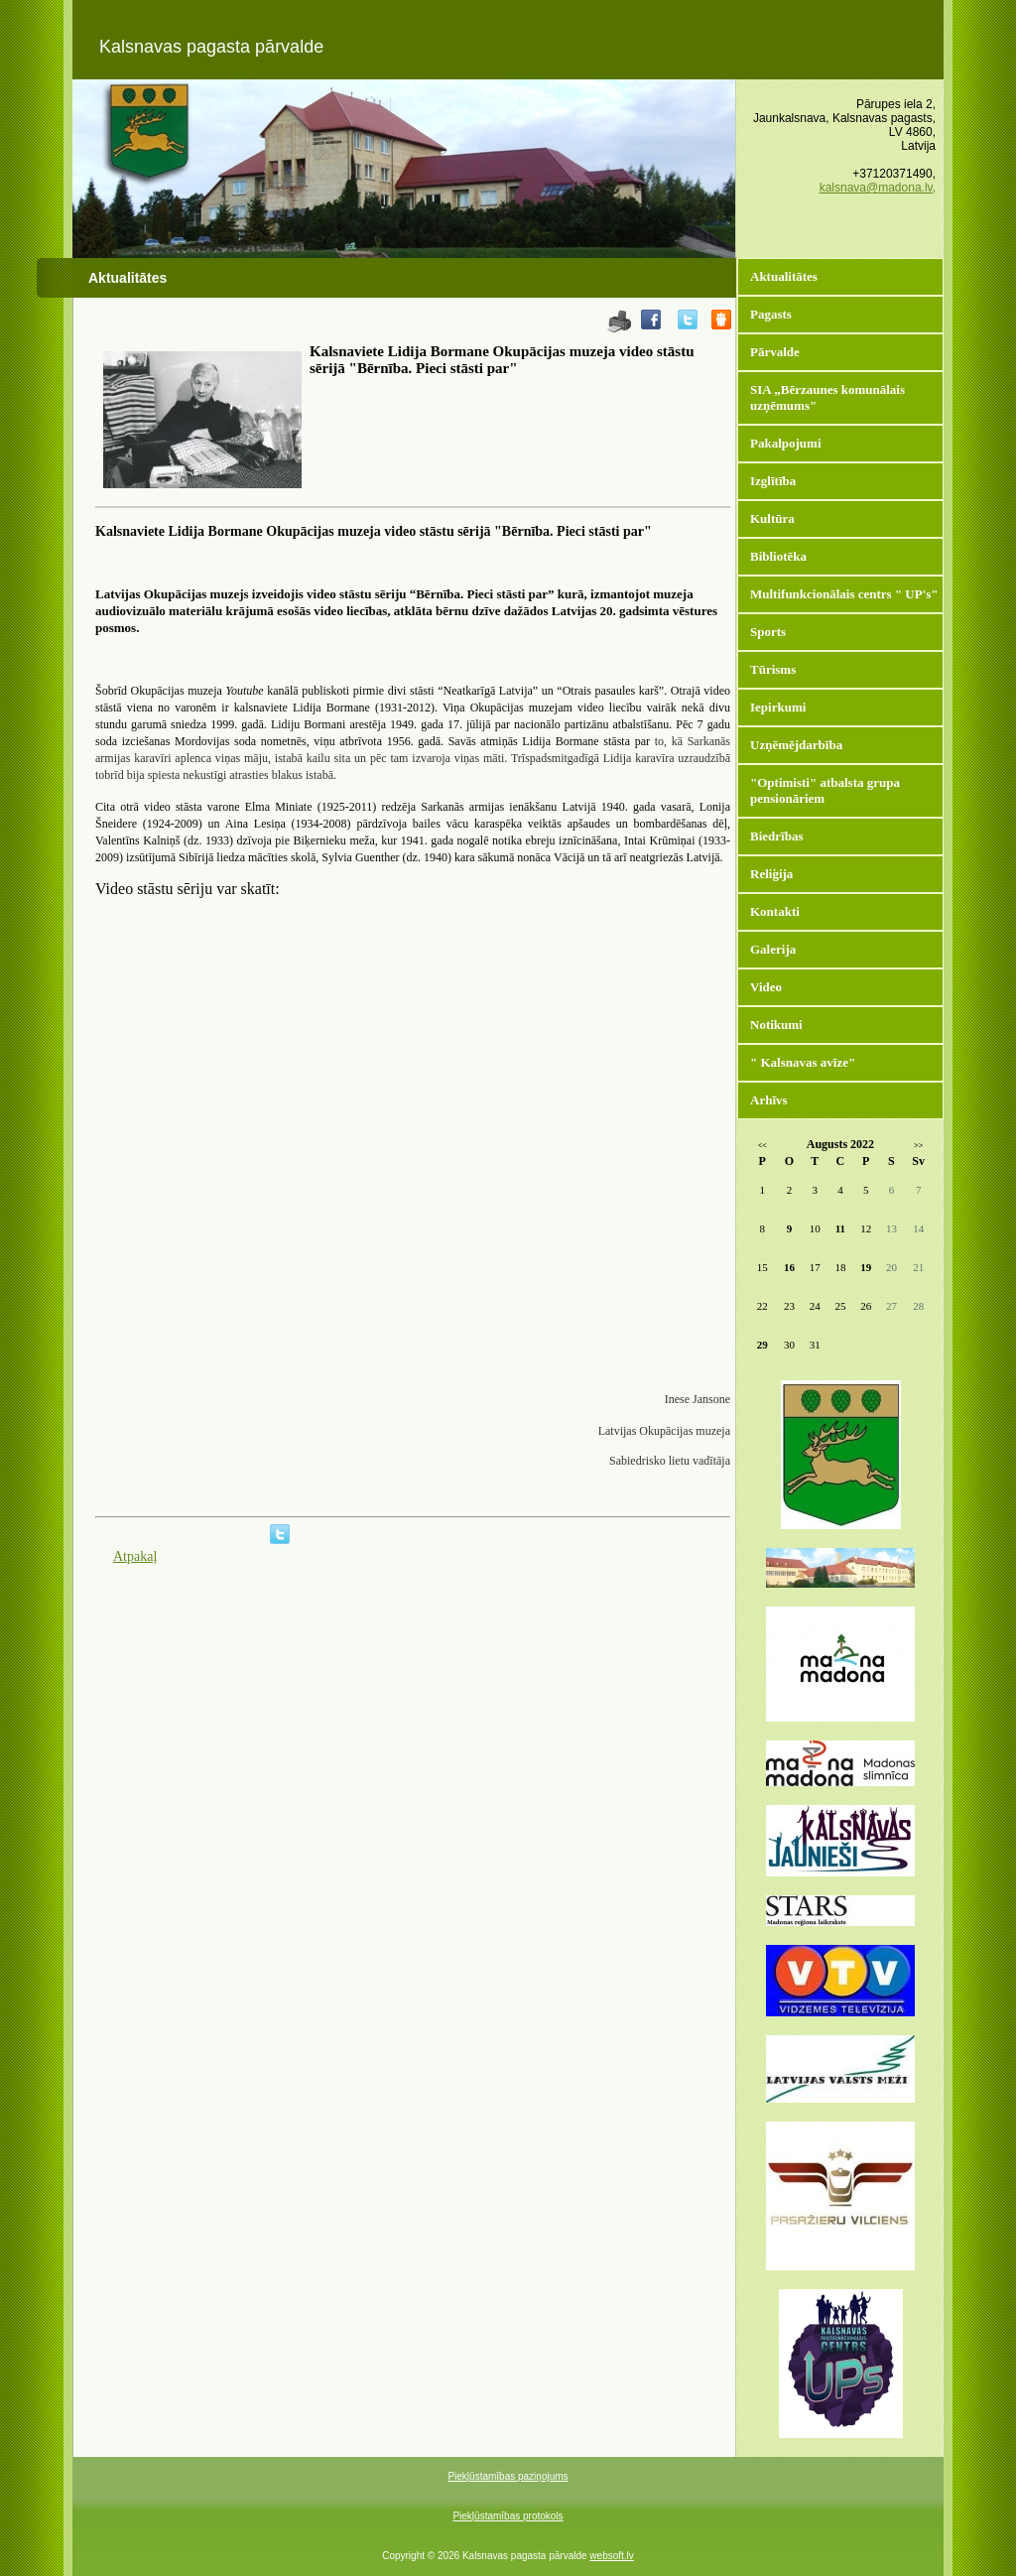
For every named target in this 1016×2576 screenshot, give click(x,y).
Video (766, 986)
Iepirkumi (778, 707)
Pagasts (771, 314)
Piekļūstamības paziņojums (507, 2476)
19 (865, 1267)
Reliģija (771, 873)
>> (918, 1145)
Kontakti (775, 911)
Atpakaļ (135, 1556)
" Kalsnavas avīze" (802, 1062)
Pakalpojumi (786, 443)
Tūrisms (773, 669)
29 (762, 1345)
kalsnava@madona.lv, (878, 187)
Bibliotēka (778, 556)
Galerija (773, 949)
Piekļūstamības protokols (507, 2516)
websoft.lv (611, 2555)
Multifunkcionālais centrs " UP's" (844, 593)
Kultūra (772, 518)
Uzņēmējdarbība (796, 744)
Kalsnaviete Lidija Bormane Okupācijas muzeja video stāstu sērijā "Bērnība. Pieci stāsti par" (502, 359)
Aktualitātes (784, 276)
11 (840, 1228)
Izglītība (773, 480)
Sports (768, 631)
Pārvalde (775, 351)
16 (789, 1267)
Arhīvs (769, 1100)
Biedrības (776, 836)
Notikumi (776, 1024)
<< (762, 1145)
